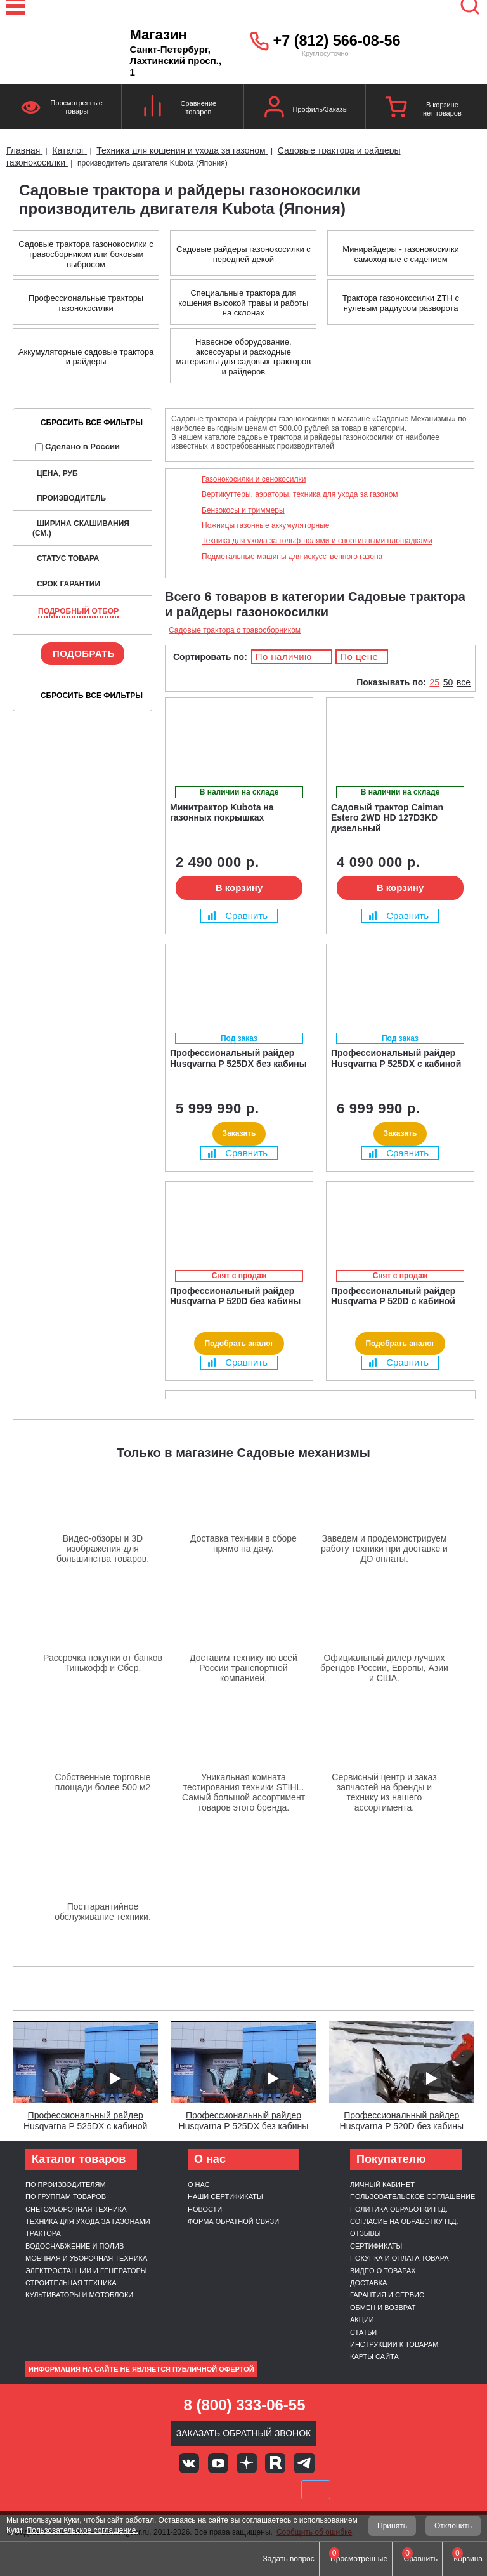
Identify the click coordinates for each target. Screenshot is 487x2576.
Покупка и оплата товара (399, 2258)
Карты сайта (374, 2356)
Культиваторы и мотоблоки (79, 2295)
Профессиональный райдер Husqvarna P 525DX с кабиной (85, 2120)
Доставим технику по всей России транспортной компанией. (243, 1668)
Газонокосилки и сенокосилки (254, 479)
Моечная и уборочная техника (86, 2258)
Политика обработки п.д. (399, 2209)
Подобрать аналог (238, 1343)
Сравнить (238, 915)
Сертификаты (376, 2246)
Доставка (368, 2283)
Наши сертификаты (225, 2196)
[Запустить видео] (114, 2078)
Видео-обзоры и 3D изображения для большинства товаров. (102, 1548)
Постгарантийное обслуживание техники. (103, 1911)
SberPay (315, 2489)
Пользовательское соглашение (412, 2196)
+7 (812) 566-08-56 (337, 40)
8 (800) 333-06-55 (244, 2405)
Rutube (275, 2463)
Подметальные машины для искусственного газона (292, 556)
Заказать (239, 1133)
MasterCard (200, 2490)
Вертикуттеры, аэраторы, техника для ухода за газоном (300, 494)
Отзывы (365, 2233)
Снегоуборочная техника (76, 2209)
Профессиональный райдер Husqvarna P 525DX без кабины (244, 2120)
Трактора (43, 2233)
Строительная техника (71, 2283)
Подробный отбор (78, 611)
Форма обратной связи (233, 2221)
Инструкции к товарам (394, 2344)
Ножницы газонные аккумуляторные (265, 525)
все (464, 682)
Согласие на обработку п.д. (404, 2221)
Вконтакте (189, 2463)
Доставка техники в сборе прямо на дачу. (243, 1543)
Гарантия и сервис (387, 2295)
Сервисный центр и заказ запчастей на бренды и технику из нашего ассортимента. (384, 1792)
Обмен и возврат (383, 2307)
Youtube (218, 2463)
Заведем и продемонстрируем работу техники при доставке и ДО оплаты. (384, 1548)
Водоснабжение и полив (74, 2246)
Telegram (304, 2463)
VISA (158, 2490)
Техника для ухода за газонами (87, 2221)
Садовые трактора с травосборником (235, 630)
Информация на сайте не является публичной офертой (141, 2369)
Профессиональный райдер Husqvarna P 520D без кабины (402, 2120)
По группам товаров (65, 2196)
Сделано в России (77, 446)
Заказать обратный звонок (243, 2433)
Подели (258, 2490)
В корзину (239, 887)
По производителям (65, 2184)
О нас (199, 2184)
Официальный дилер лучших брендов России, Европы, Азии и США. (384, 1668)
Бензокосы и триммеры (243, 510)
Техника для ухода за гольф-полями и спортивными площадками (317, 540)
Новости (205, 2209)
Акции (362, 2319)
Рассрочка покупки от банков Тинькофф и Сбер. (102, 1663)
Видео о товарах (383, 2271)
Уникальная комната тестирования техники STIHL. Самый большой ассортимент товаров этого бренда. (243, 1792)
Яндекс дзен (247, 2463)
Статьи (363, 2332)
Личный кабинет (382, 2184)
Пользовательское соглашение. (82, 2530)
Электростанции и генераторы (86, 2271)
